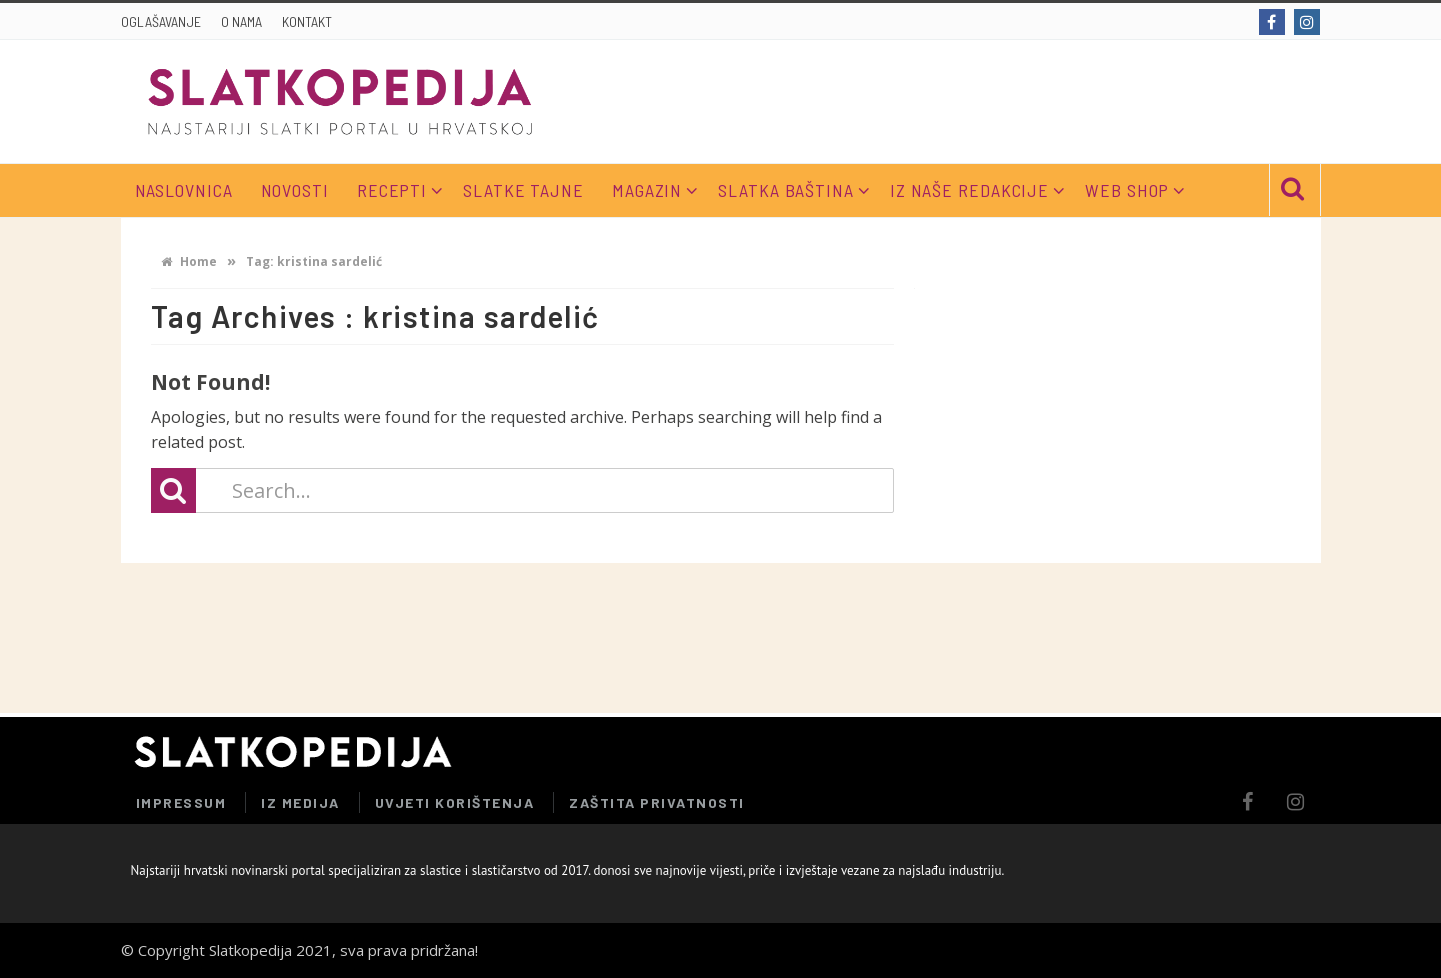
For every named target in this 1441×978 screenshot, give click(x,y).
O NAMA (241, 21)
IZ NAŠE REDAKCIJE (969, 190)
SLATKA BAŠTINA (786, 190)
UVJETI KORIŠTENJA (455, 802)
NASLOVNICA (184, 190)
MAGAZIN (647, 190)
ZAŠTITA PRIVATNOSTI (657, 802)
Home (189, 261)
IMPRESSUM (181, 802)
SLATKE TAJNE (523, 190)
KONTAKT (307, 21)
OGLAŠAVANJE (161, 21)
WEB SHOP (1127, 190)
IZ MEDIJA (300, 802)
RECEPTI (392, 190)
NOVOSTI (295, 190)
